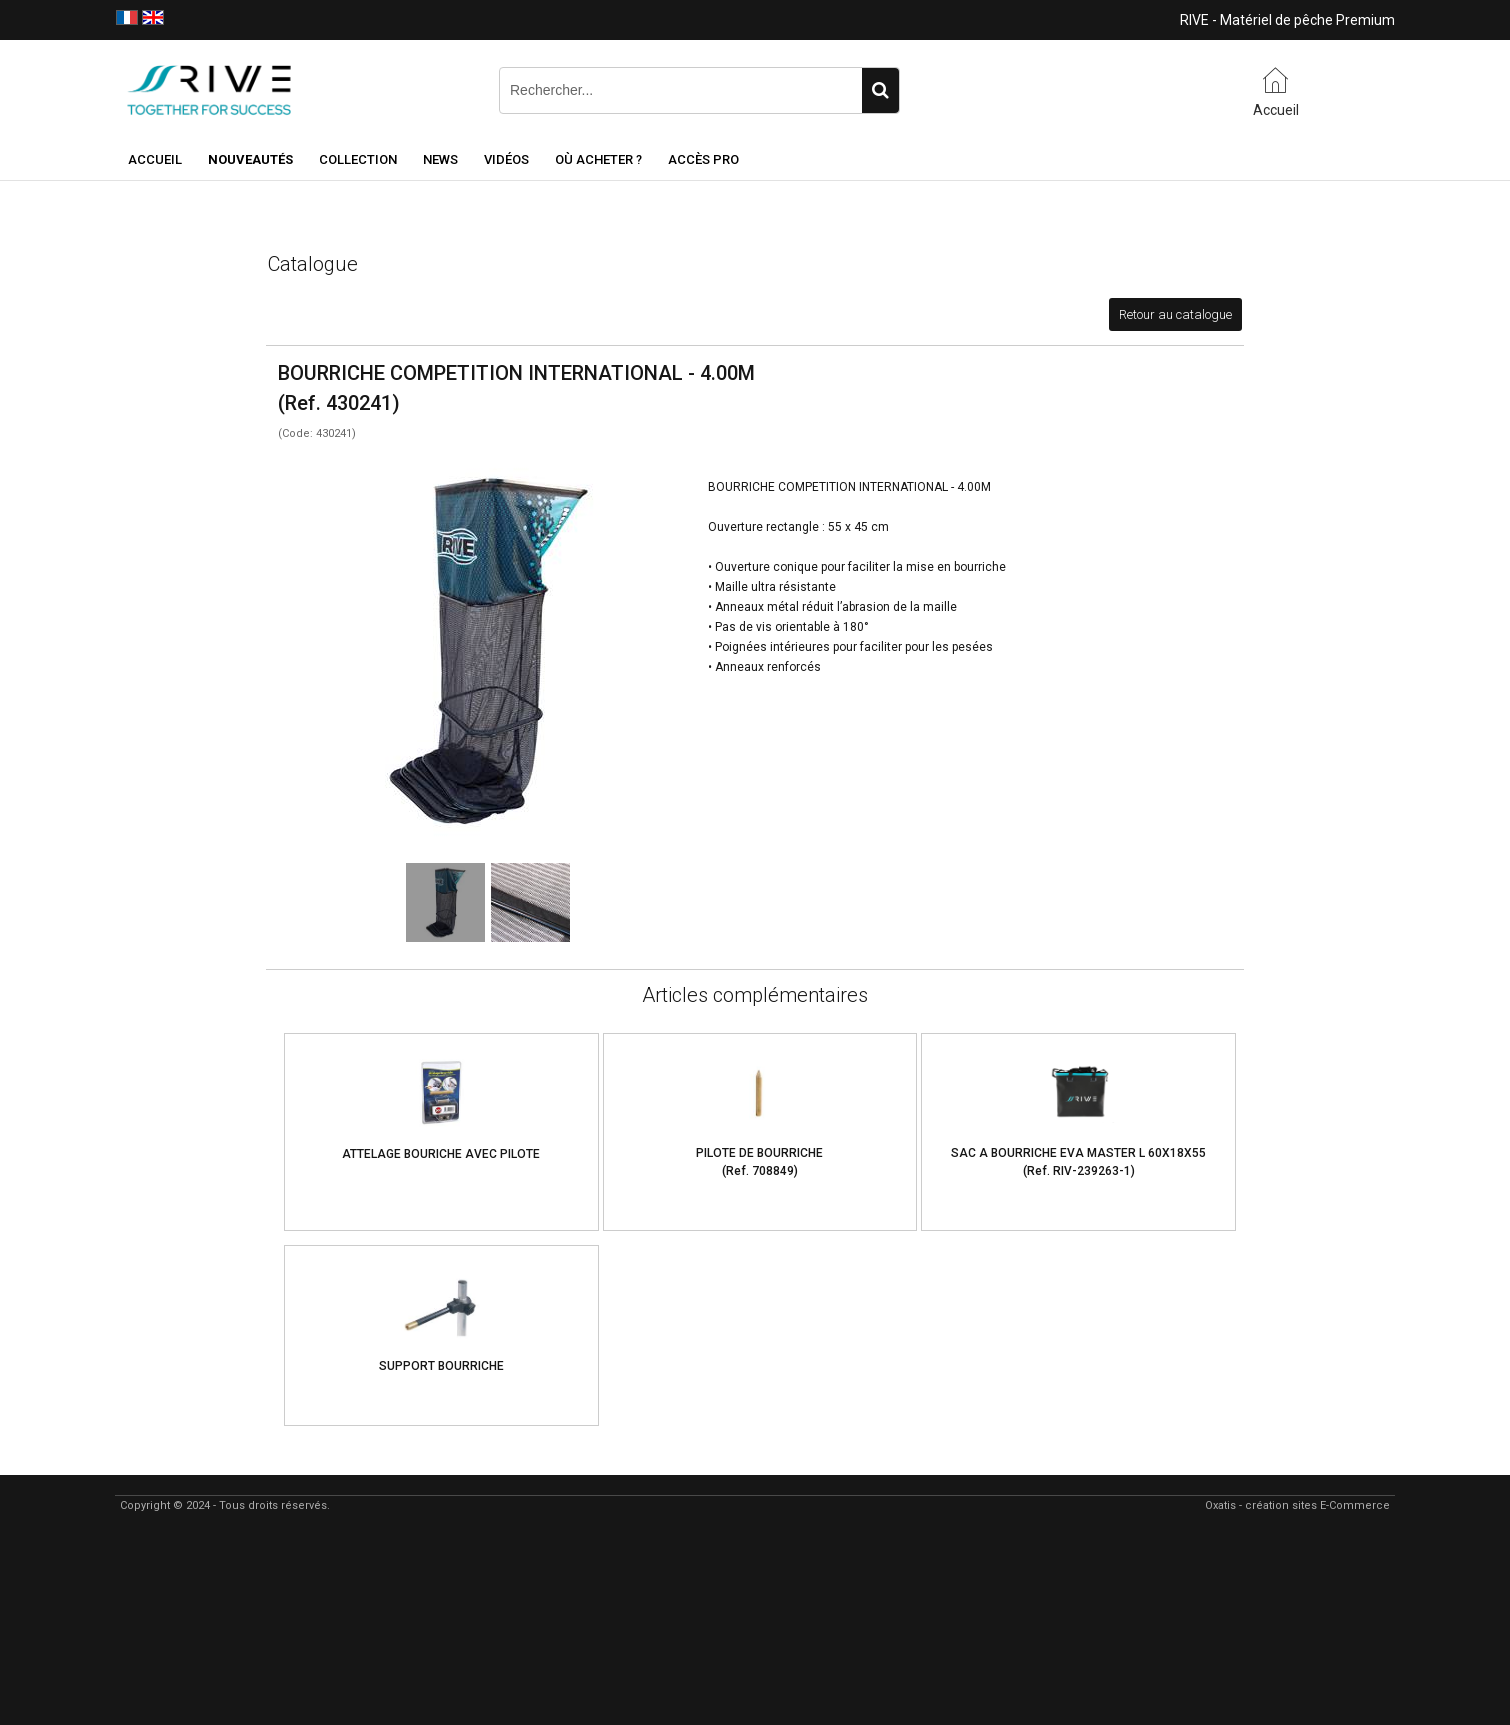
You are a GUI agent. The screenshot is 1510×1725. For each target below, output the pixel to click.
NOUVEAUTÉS (250, 159)
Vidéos (506, 159)
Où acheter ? (598, 159)
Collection (358, 159)
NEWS (440, 159)
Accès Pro (703, 159)
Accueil (155, 159)
